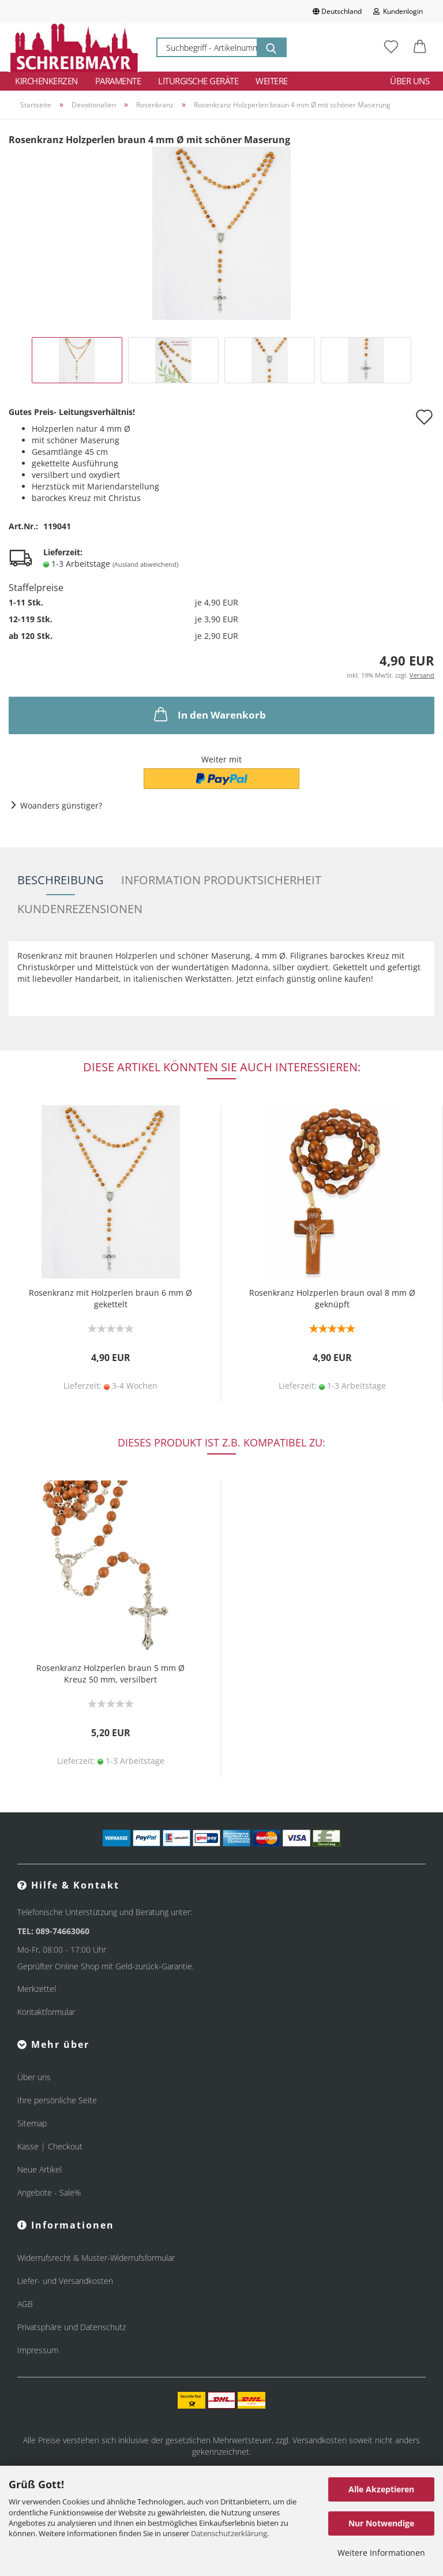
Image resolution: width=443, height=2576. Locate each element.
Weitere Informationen (381, 2552)
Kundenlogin (398, 11)
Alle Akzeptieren (381, 2489)
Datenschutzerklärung (229, 2533)
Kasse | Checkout (49, 2146)
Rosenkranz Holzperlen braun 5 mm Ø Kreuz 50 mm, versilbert (110, 1673)
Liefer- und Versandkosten (65, 2280)
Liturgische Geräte (198, 81)
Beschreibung (60, 880)
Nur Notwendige (381, 2523)
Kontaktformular (46, 2011)
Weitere (272, 81)
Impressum (37, 2350)
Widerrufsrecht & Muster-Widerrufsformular (96, 2257)
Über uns (409, 81)
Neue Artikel (39, 2169)
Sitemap (32, 2123)
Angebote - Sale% (49, 2192)
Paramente (118, 81)
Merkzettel (36, 1988)
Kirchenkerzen (46, 81)
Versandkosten (319, 2440)
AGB (25, 2303)
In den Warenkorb (209, 714)
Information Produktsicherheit (221, 880)
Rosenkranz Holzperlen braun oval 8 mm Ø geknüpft (332, 1298)
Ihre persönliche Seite (57, 2100)
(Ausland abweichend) (145, 564)
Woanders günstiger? (61, 805)
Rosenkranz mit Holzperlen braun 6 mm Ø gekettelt (110, 1298)
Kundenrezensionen (79, 909)
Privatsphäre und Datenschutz (71, 2326)
